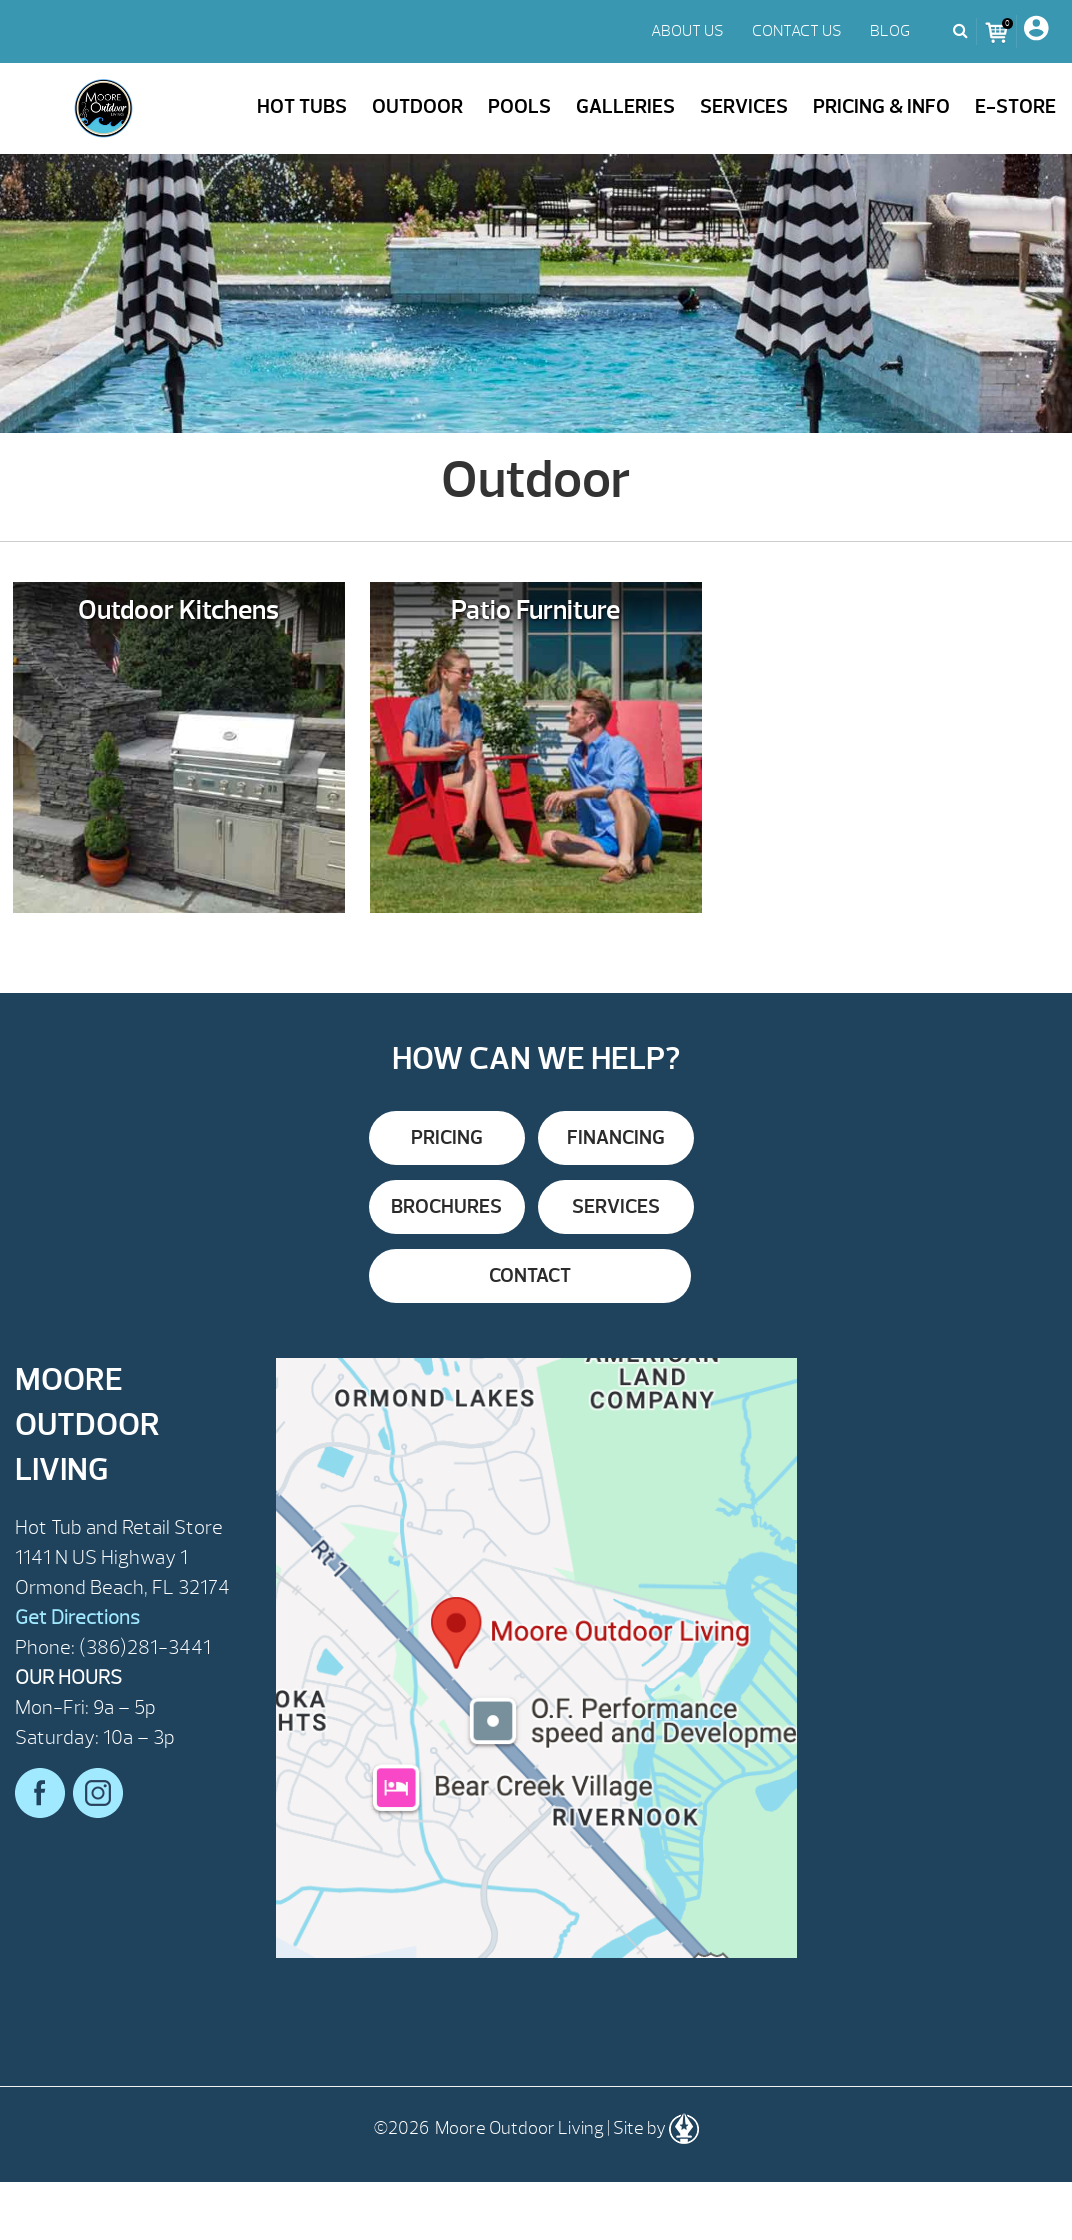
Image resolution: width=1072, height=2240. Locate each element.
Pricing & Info (881, 106)
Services (744, 106)
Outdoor (417, 106)
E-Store (1015, 106)
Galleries (625, 106)
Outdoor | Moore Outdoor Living (103, 108)
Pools (519, 106)
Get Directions (77, 1617)
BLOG (890, 31)
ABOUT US (687, 31)
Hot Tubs (302, 106)
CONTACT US (797, 31)
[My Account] (1036, 31)
